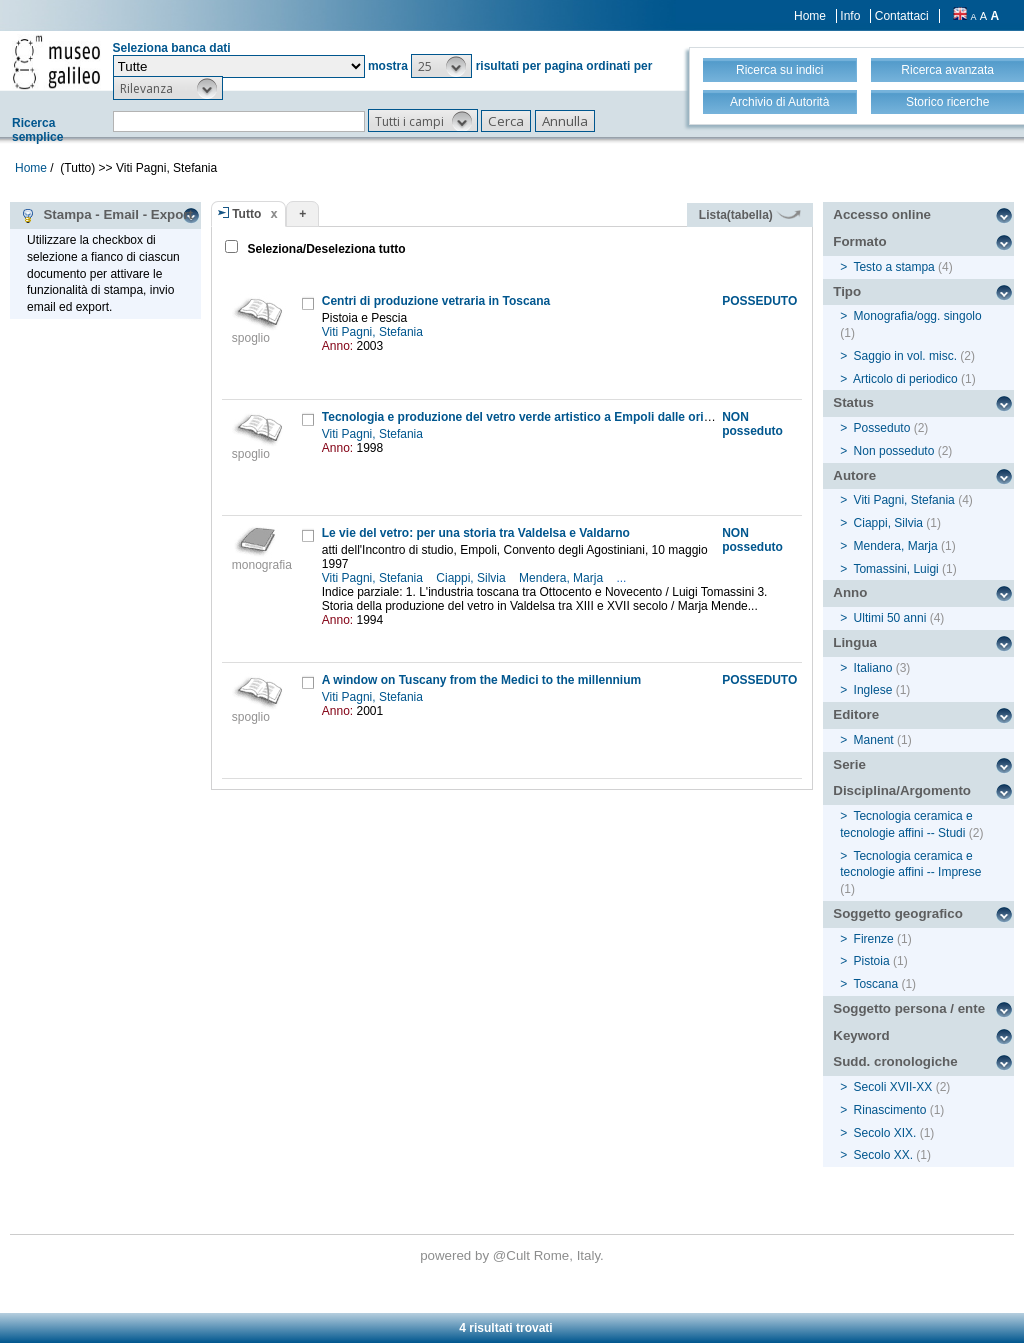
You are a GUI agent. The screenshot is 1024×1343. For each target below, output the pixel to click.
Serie (849, 764)
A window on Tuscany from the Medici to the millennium (481, 680)
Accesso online (882, 214)
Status (853, 402)
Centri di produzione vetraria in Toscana (436, 301)
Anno (850, 592)
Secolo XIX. (885, 1133)
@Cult (513, 1255)
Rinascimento (890, 1110)
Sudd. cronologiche (895, 1061)
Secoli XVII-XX (893, 1087)
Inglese (873, 690)
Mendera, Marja (562, 578)
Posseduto (882, 428)
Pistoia (872, 961)
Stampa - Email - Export (106, 215)
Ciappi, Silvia (472, 578)
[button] (441, 66)
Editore (856, 714)
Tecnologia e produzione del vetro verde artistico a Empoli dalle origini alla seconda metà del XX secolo (617, 417)
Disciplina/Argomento (902, 790)
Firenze (874, 939)
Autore (854, 475)
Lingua (855, 642)
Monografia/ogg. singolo (918, 316)
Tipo (847, 291)
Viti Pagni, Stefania (374, 332)
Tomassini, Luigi (895, 569)
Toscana (875, 984)
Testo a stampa (893, 267)
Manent (874, 740)
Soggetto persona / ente (909, 1008)
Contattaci (902, 16)
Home (810, 16)
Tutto (246, 214)
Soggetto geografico (898, 913)
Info (850, 16)
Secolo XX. (883, 1155)
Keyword (861, 1035)
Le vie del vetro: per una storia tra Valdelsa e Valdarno (476, 533)
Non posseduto (894, 451)
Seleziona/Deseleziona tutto (324, 249)
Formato (859, 241)
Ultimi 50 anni (890, 618)
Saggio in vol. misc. (905, 356)
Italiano (873, 668)
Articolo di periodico (905, 379)
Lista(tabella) (750, 215)
